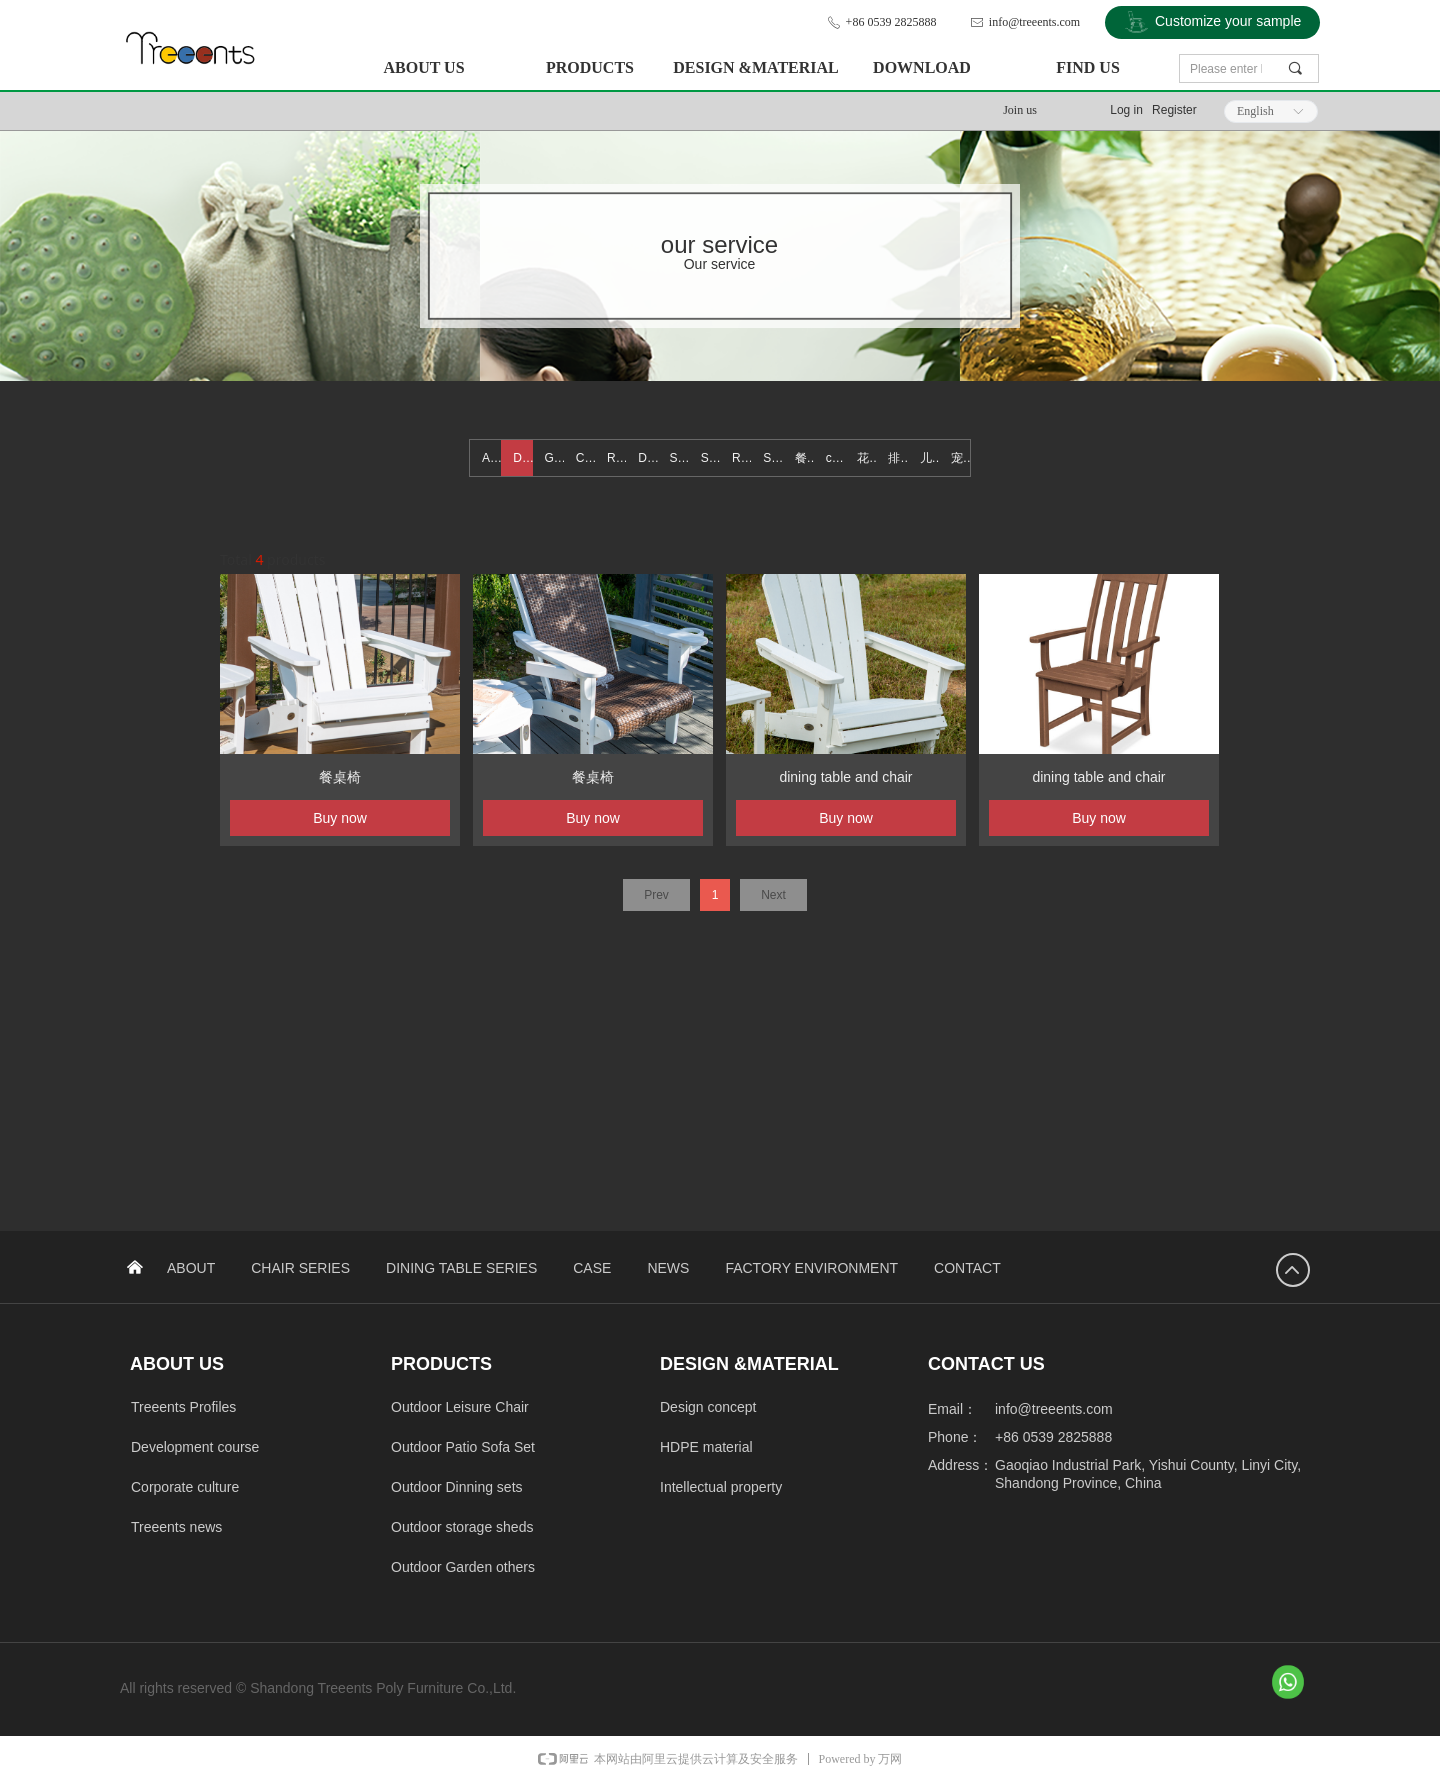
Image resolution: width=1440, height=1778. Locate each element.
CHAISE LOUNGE (585, 458)
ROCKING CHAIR (616, 458)
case (835, 458)
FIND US (1088, 67)
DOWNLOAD (922, 67)
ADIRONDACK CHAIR (491, 458)
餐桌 (804, 458)
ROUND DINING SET (741, 458)
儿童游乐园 (929, 458)
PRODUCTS (590, 67)
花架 (866, 458)
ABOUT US (423, 67)
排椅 (897, 458)
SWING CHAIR (679, 458)
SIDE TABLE (772, 458)
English (1255, 111)
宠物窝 (960, 458)
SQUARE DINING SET (710, 458)
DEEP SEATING (647, 458)
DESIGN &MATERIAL (756, 67)
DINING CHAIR (522, 458)
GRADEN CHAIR (554, 458)
